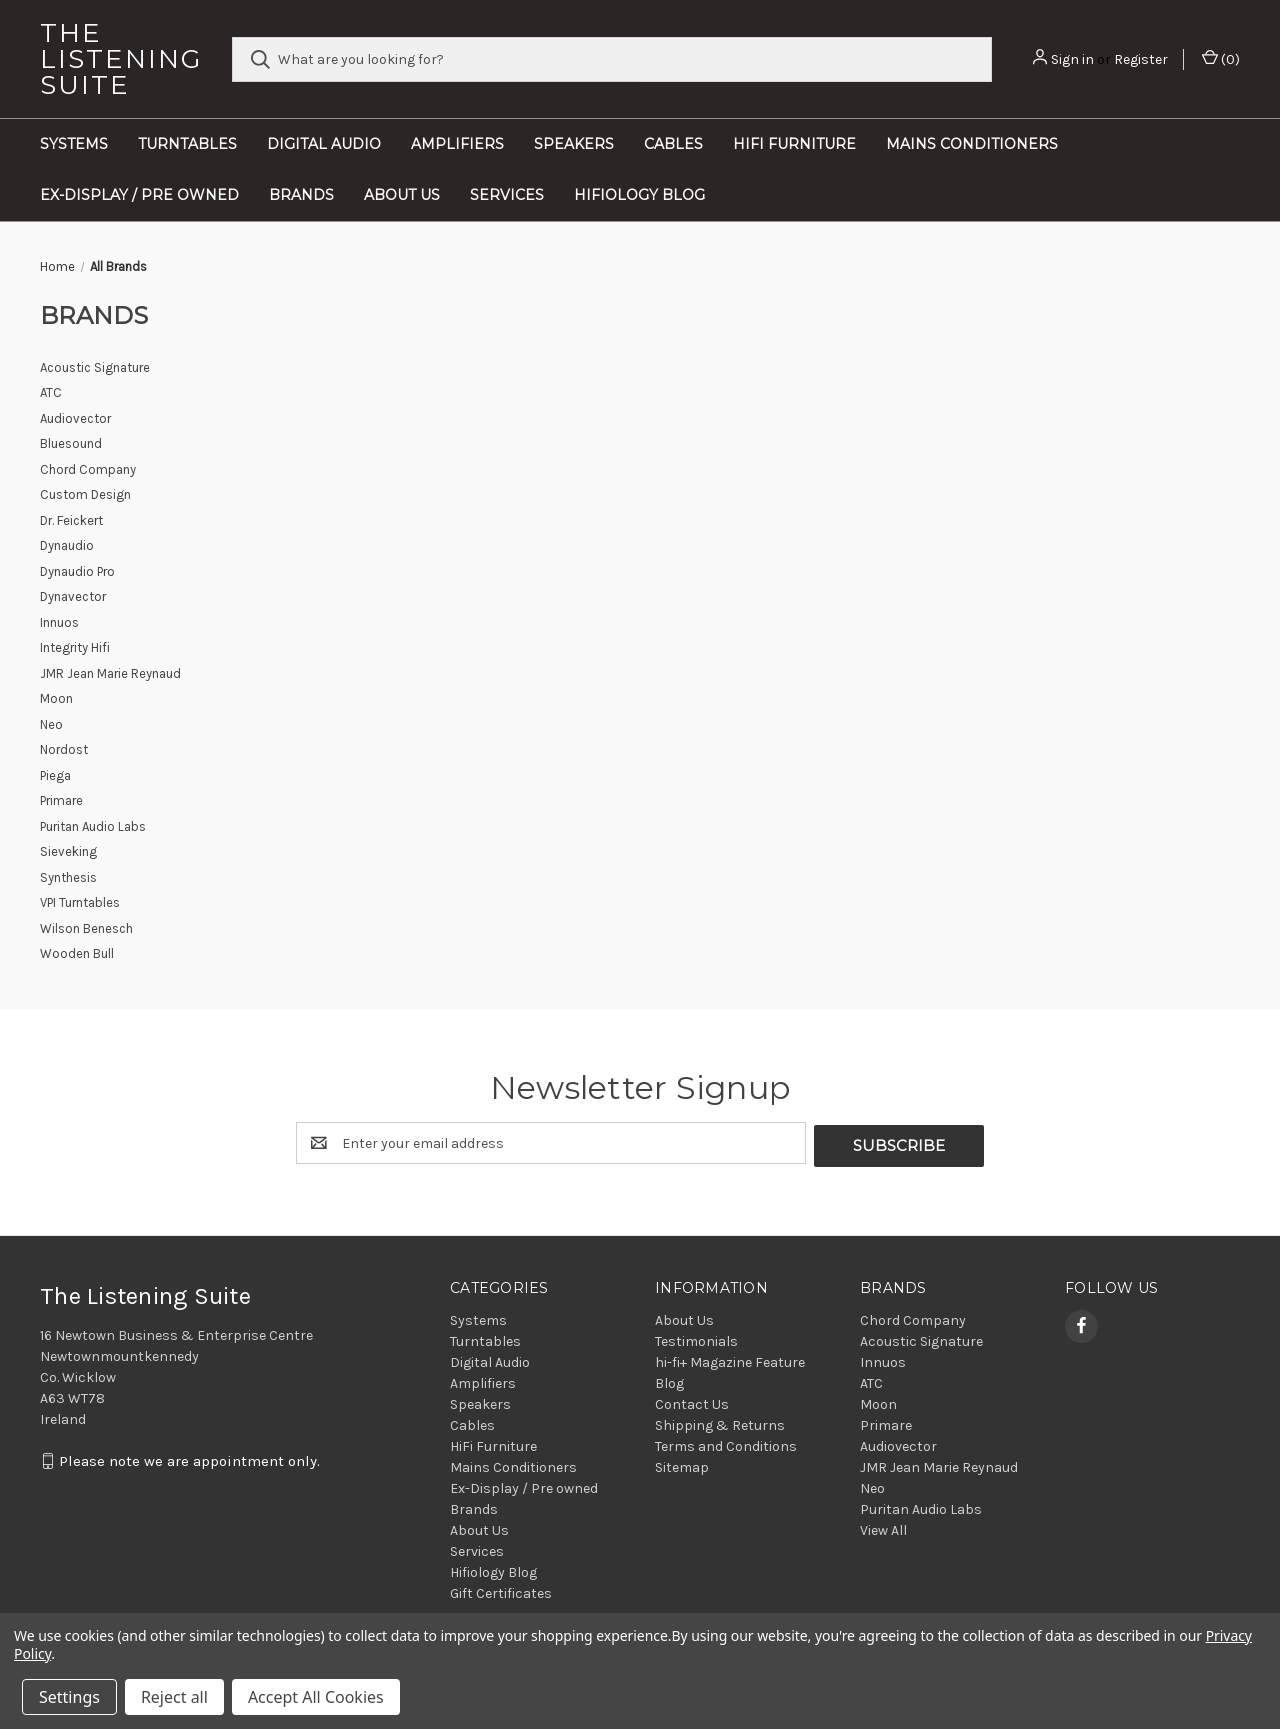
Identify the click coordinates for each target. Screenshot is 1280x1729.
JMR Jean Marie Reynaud (939, 1464)
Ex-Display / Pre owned (139, 195)
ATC (871, 1380)
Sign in (1072, 59)
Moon (878, 1401)
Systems (74, 144)
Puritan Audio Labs (921, 1506)
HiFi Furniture (794, 144)
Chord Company (913, 1317)
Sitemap (682, 1464)
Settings (69, 1697)
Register (1141, 59)
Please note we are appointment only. (189, 1459)
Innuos (883, 1359)
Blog (669, 1380)
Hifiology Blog (639, 195)
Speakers (574, 144)
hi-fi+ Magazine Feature (730, 1359)
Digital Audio (324, 144)
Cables (673, 144)
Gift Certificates (501, 1590)
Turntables (187, 144)
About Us (402, 195)
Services (507, 195)
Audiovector (898, 1443)
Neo (872, 1485)
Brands (301, 195)
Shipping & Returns (720, 1422)
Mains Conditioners (972, 144)
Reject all (174, 1697)
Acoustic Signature (921, 1338)
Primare (886, 1422)
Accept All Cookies (316, 1697)
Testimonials (696, 1338)
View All (883, 1527)
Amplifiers (457, 144)
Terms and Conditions (726, 1443)
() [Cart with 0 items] (1221, 58)
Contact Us (692, 1401)
